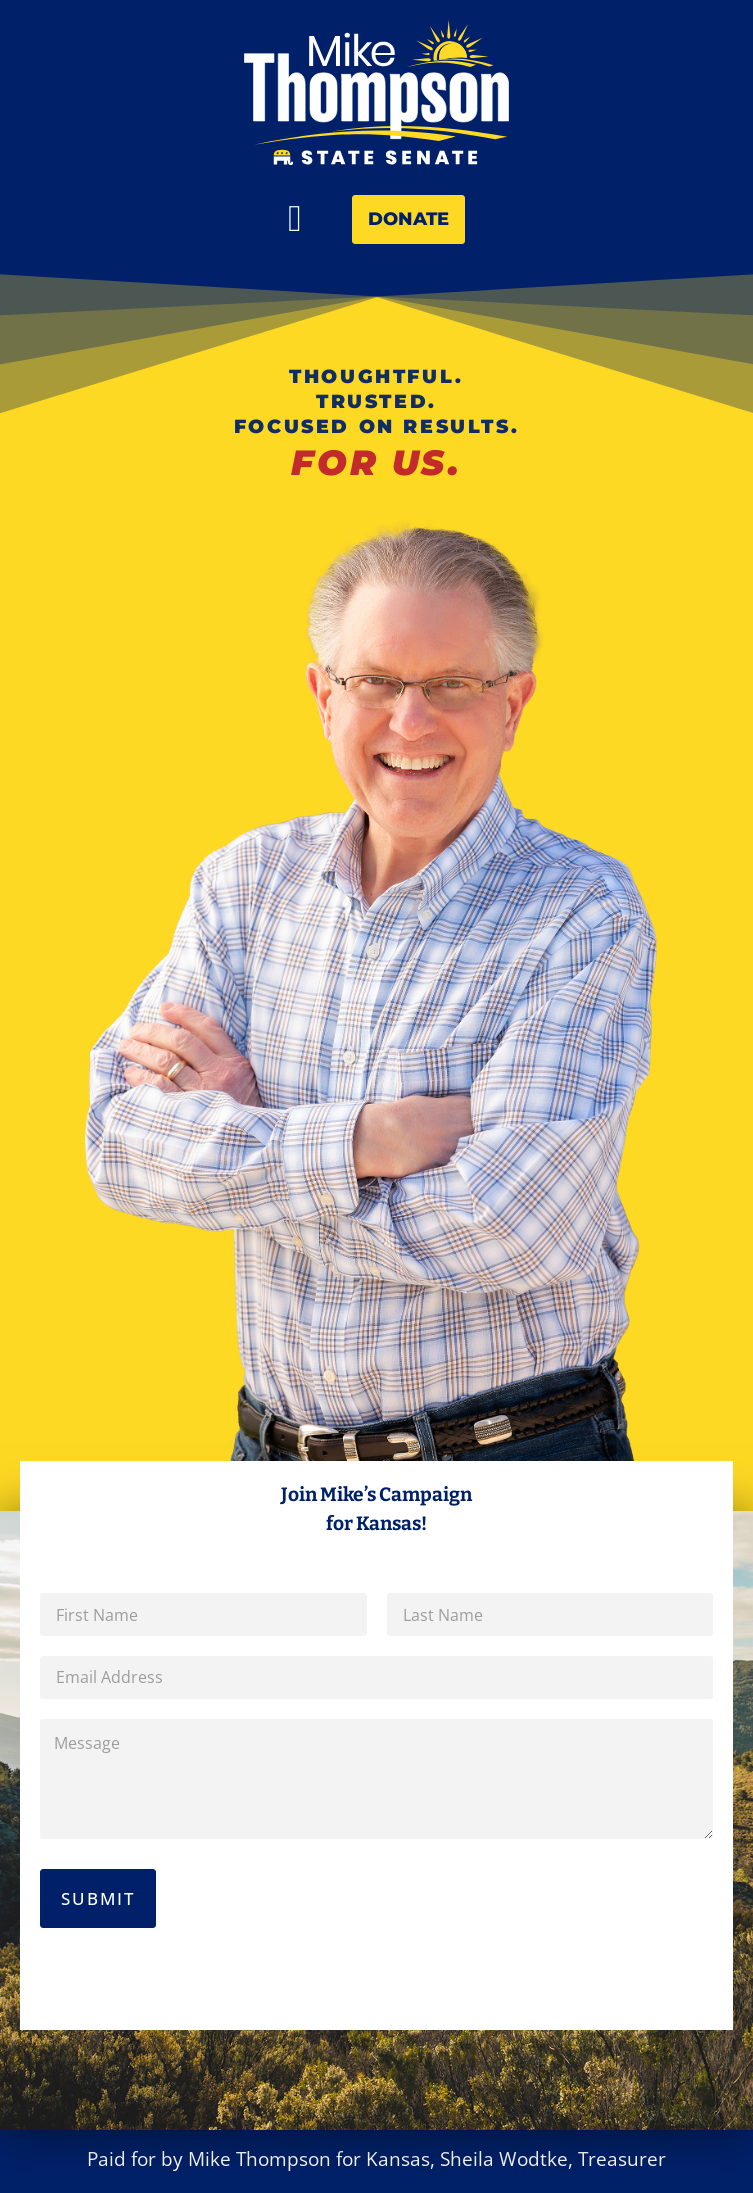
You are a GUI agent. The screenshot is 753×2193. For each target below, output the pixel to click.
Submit (98, 1898)
